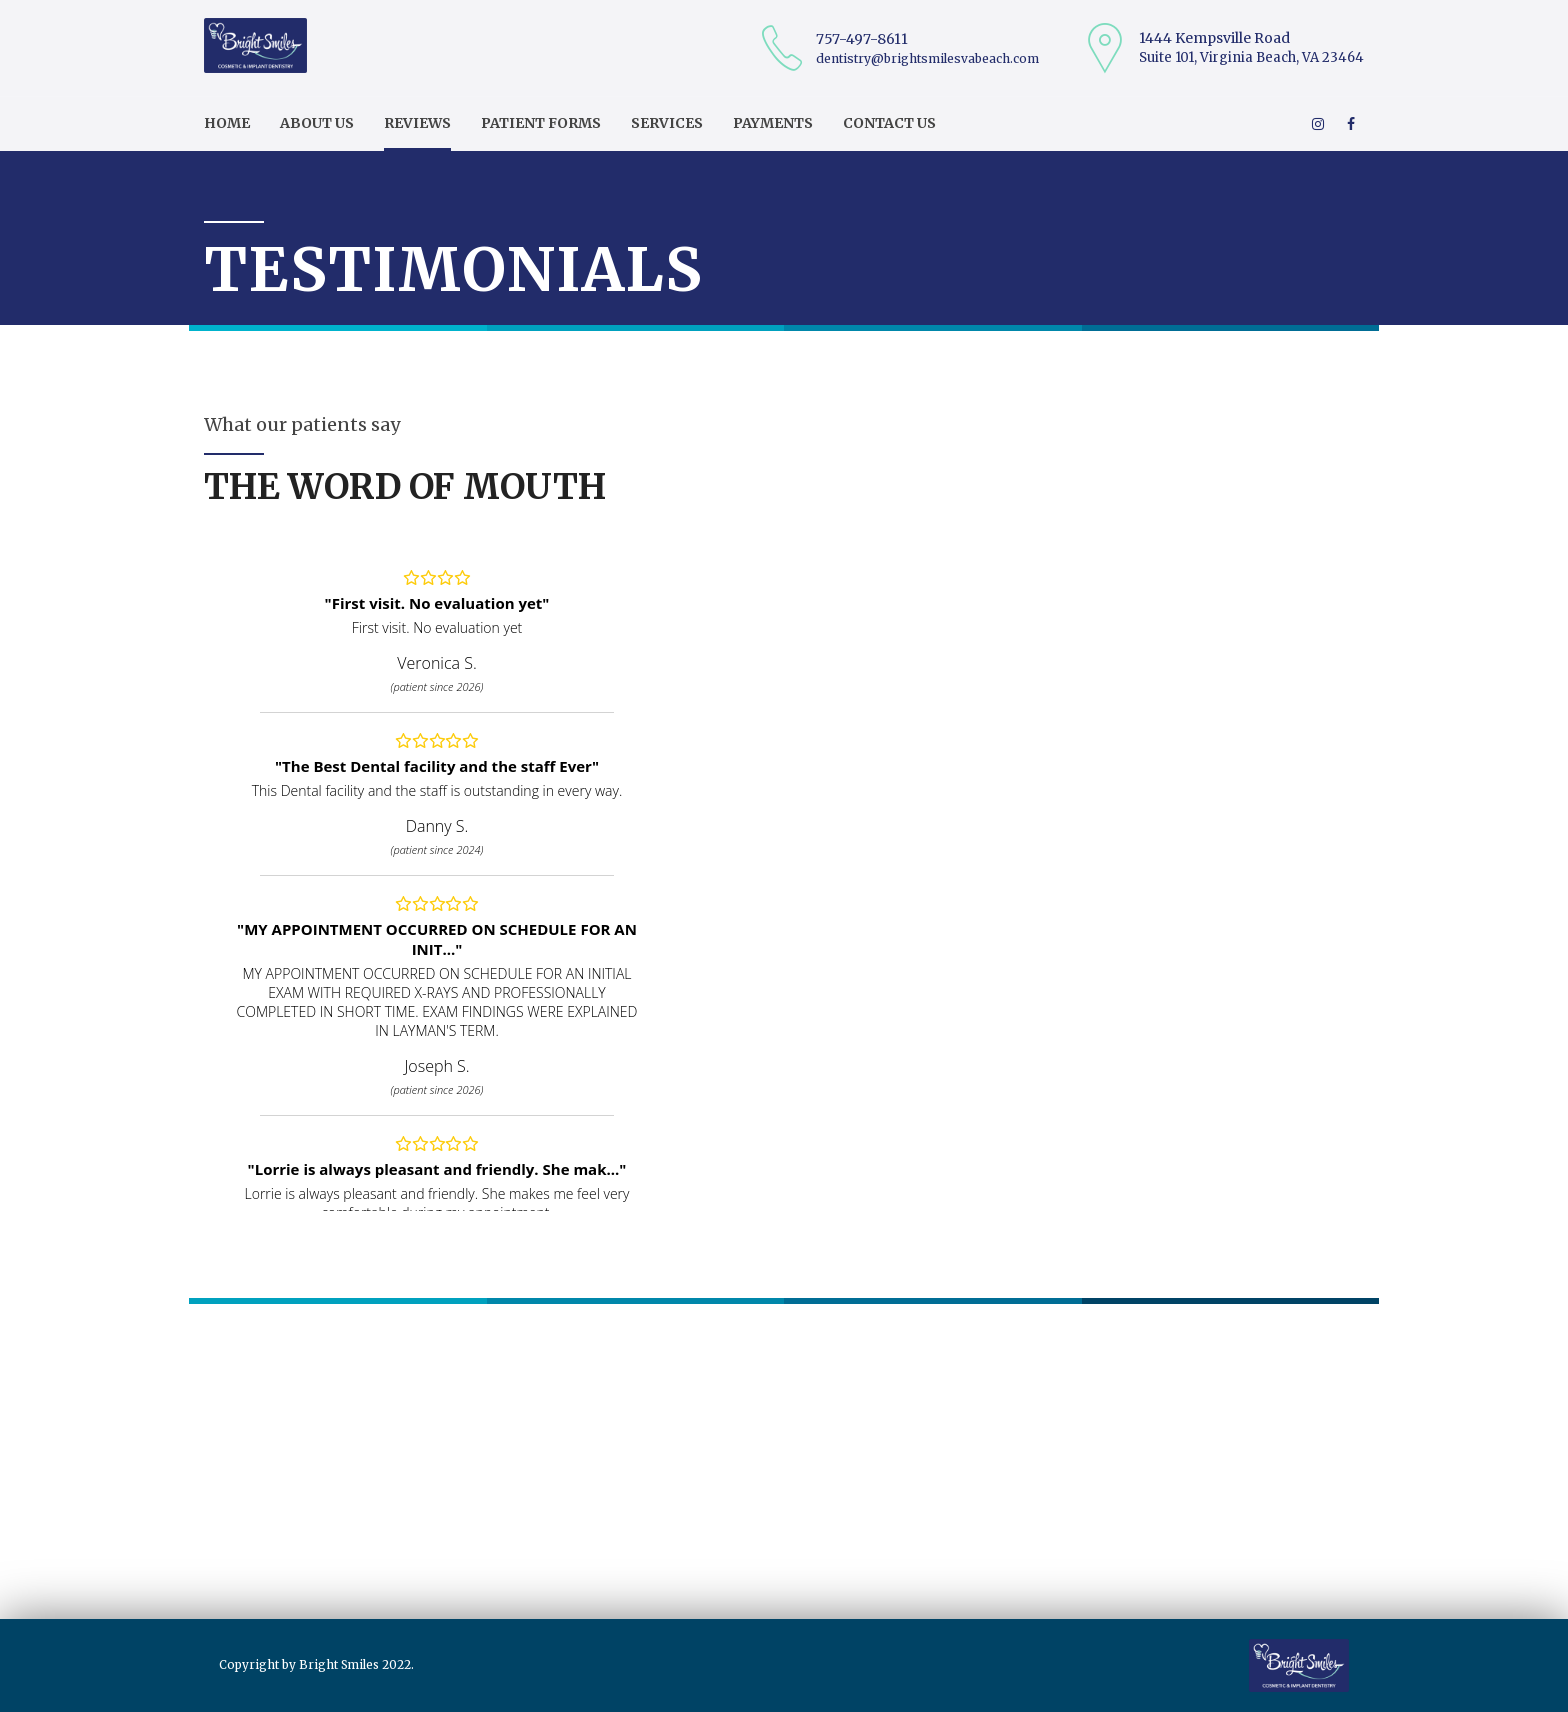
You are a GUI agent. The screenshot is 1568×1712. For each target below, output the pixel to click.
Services (667, 123)
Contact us (889, 123)
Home (227, 123)
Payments (773, 123)
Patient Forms (541, 123)
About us (317, 123)
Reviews (417, 123)
